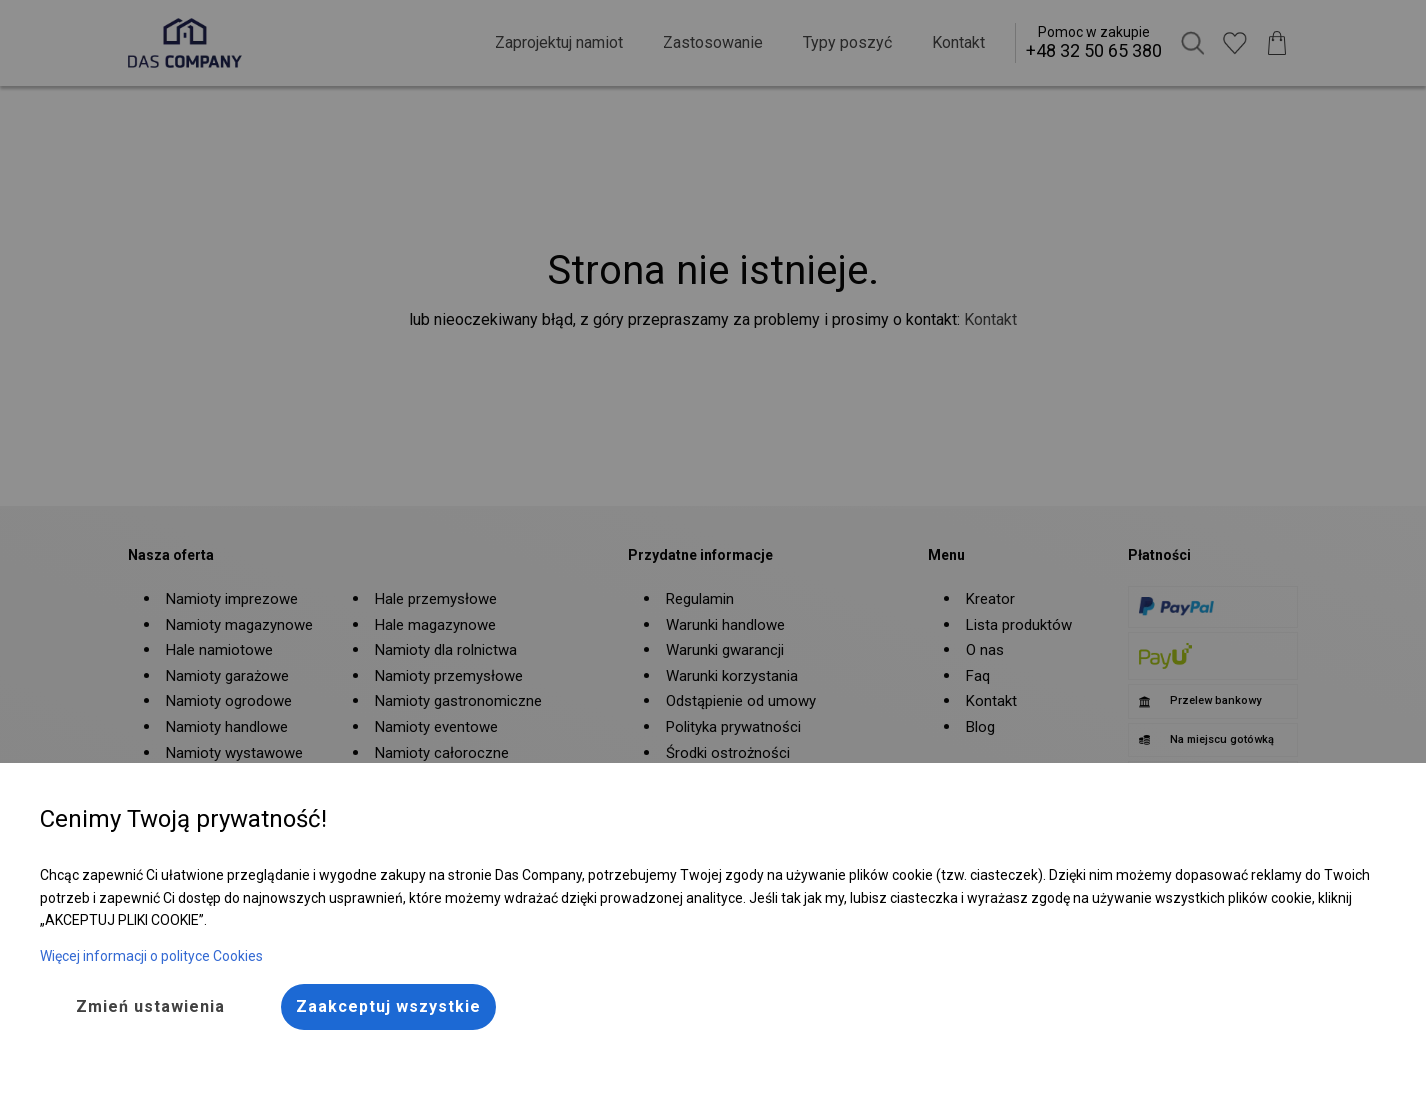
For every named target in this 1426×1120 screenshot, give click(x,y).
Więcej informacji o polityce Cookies (151, 956)
